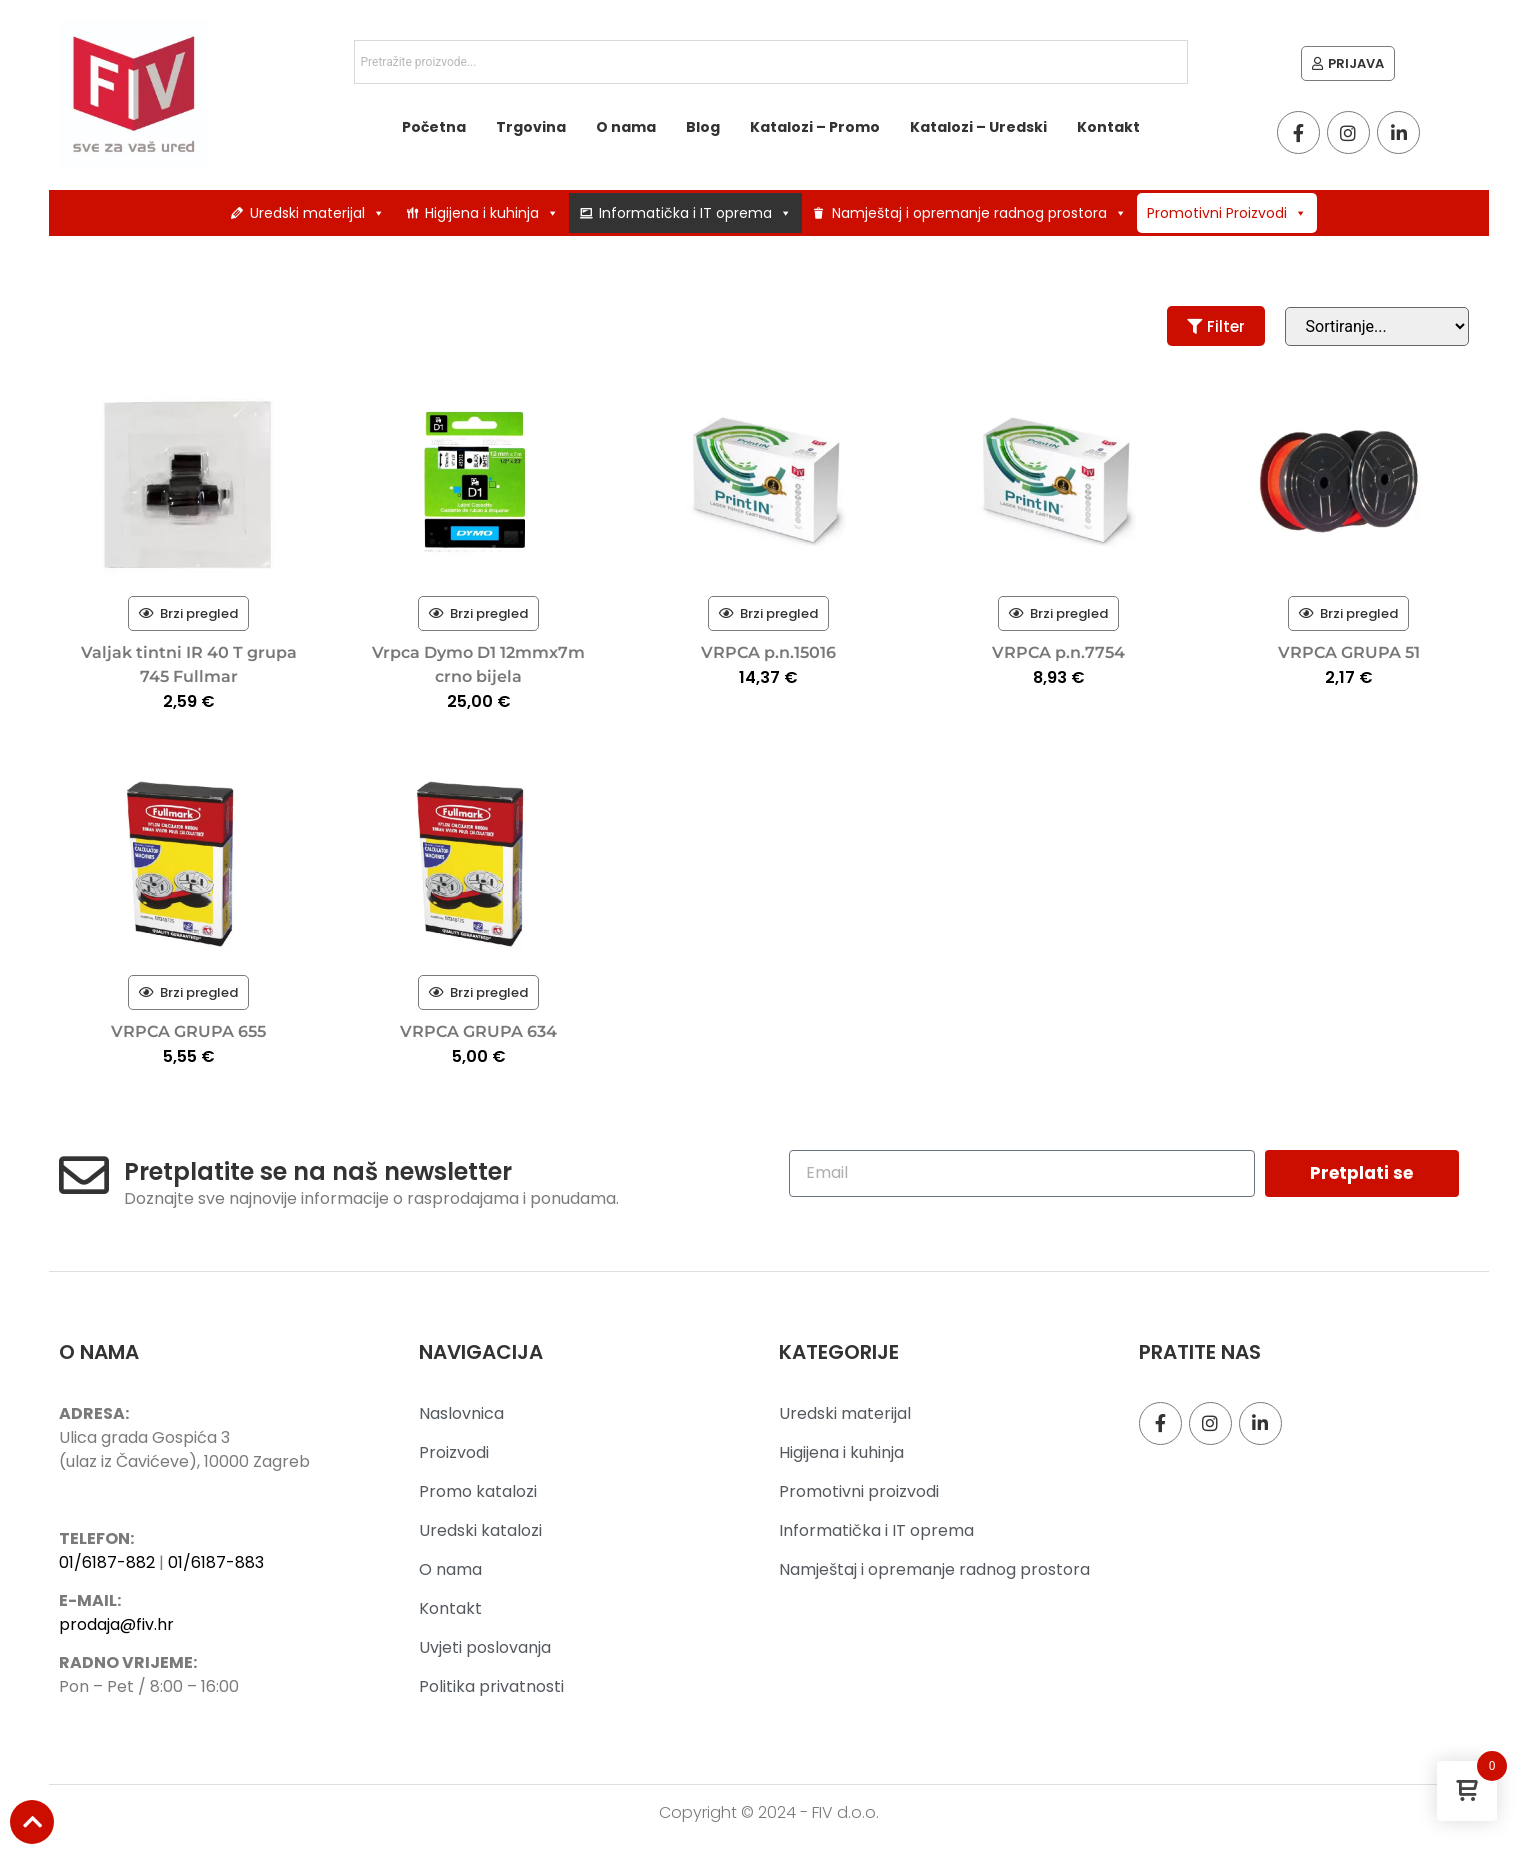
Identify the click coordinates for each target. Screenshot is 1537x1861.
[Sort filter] (1377, 326)
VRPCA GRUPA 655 (188, 1031)
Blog (703, 127)
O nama (626, 127)
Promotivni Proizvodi (1227, 213)
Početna (434, 127)
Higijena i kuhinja (492, 213)
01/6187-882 (107, 1562)
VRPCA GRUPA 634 (478, 1031)
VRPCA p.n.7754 (1058, 652)
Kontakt (1108, 127)
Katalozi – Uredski (978, 127)
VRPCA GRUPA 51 (1349, 652)
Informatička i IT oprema (695, 213)
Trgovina (531, 127)
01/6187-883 (216, 1562)
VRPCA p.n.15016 (768, 652)
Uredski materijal (317, 213)
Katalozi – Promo (815, 127)
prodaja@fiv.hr (116, 1624)
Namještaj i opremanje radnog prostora (979, 213)
